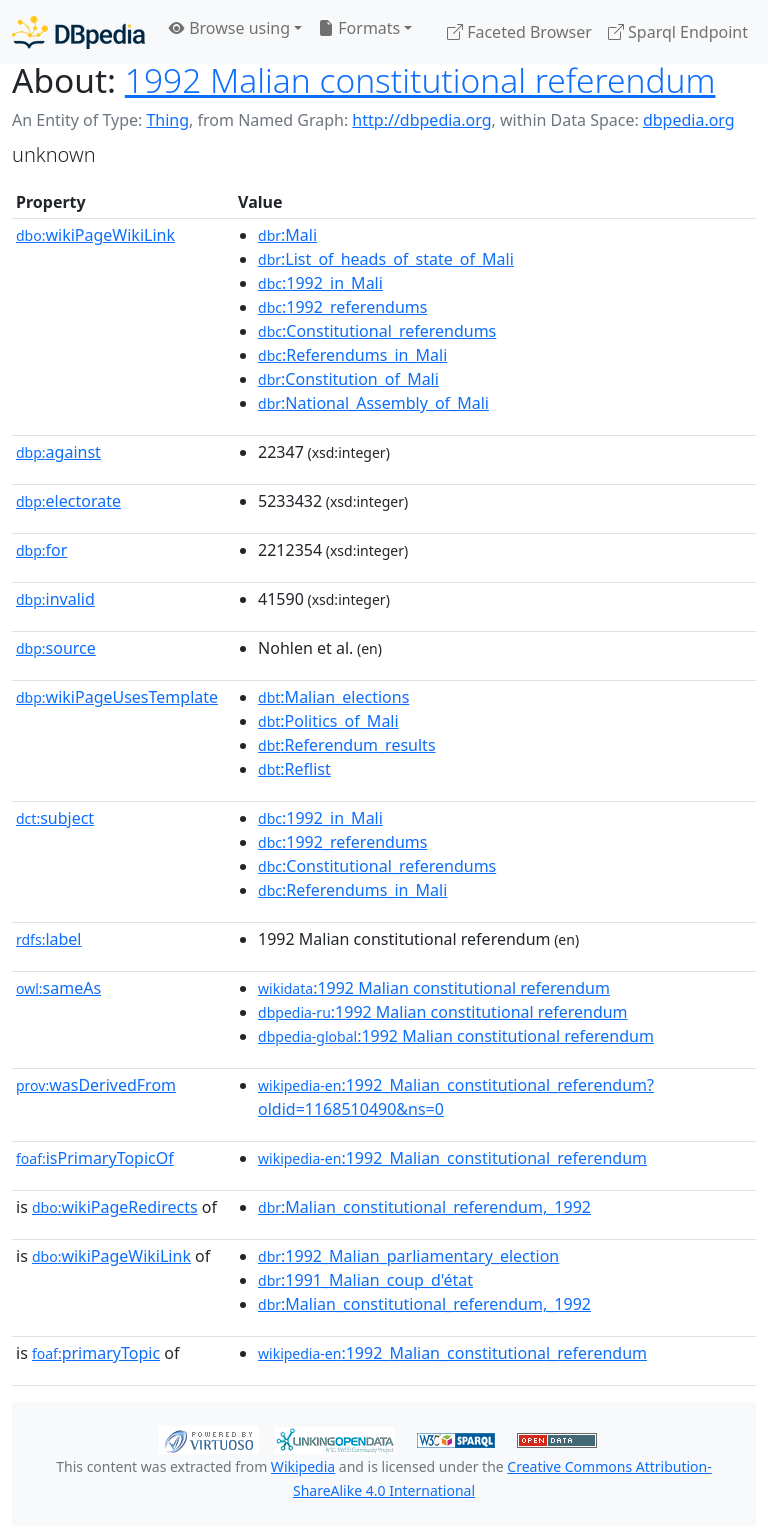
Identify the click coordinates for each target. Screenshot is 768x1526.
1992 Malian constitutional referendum (420, 80)
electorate (68, 501)
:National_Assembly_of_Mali (373, 403)
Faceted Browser (519, 32)
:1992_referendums (342, 307)
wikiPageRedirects (115, 1207)
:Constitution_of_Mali (348, 379)
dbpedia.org (689, 120)
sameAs (58, 988)
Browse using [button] (229, 28)
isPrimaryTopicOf (95, 1158)
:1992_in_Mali (320, 283)
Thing (167, 120)
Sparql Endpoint (678, 32)
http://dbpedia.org (421, 120)
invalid (55, 599)
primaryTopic (96, 1353)
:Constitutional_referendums (377, 331)
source (56, 648)
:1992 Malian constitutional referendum (434, 988)
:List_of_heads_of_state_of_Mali (386, 259)
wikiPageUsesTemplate (117, 697)
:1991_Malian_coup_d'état (365, 1280)
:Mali (287, 235)
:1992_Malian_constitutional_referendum (452, 1158)
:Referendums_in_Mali (352, 355)
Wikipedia (303, 1466)
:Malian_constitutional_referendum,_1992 (424, 1207)
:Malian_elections (333, 697)
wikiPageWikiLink (95, 235)
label (49, 939)
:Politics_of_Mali (328, 721)
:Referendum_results (347, 745)
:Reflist (294, 769)
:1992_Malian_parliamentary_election (408, 1256)
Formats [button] (359, 28)
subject (55, 818)
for (41, 550)
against (58, 452)
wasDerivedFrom (96, 1085)
